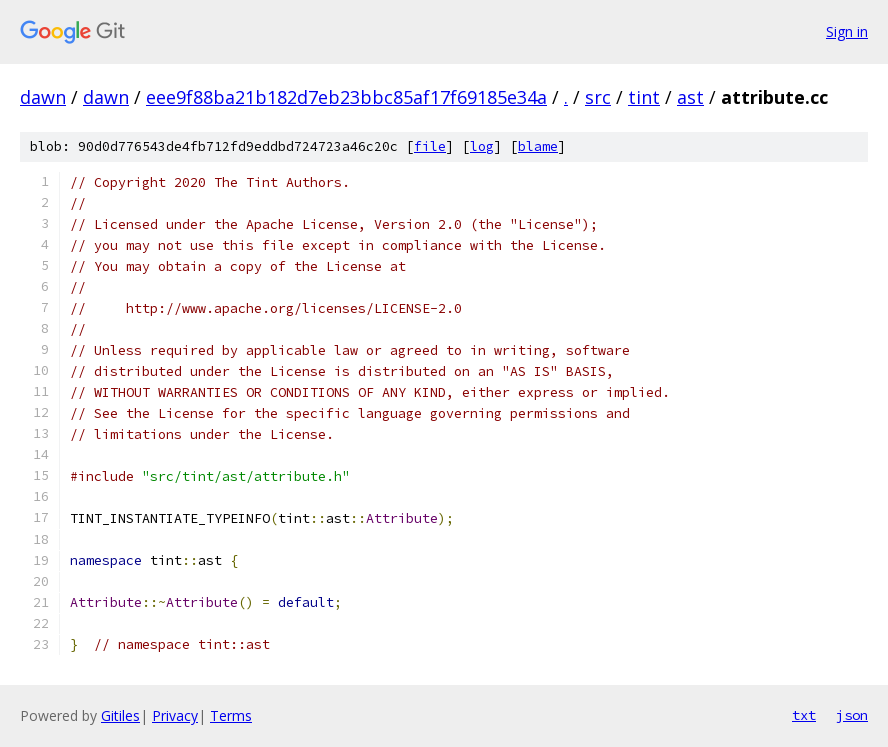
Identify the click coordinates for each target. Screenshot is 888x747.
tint (644, 97)
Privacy (175, 715)
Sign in (847, 31)
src (598, 97)
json (852, 715)
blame (538, 146)
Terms (231, 715)
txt (804, 715)
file (430, 146)
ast (690, 97)
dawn (43, 97)
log (482, 146)
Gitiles (120, 715)
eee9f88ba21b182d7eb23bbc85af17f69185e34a (346, 97)
